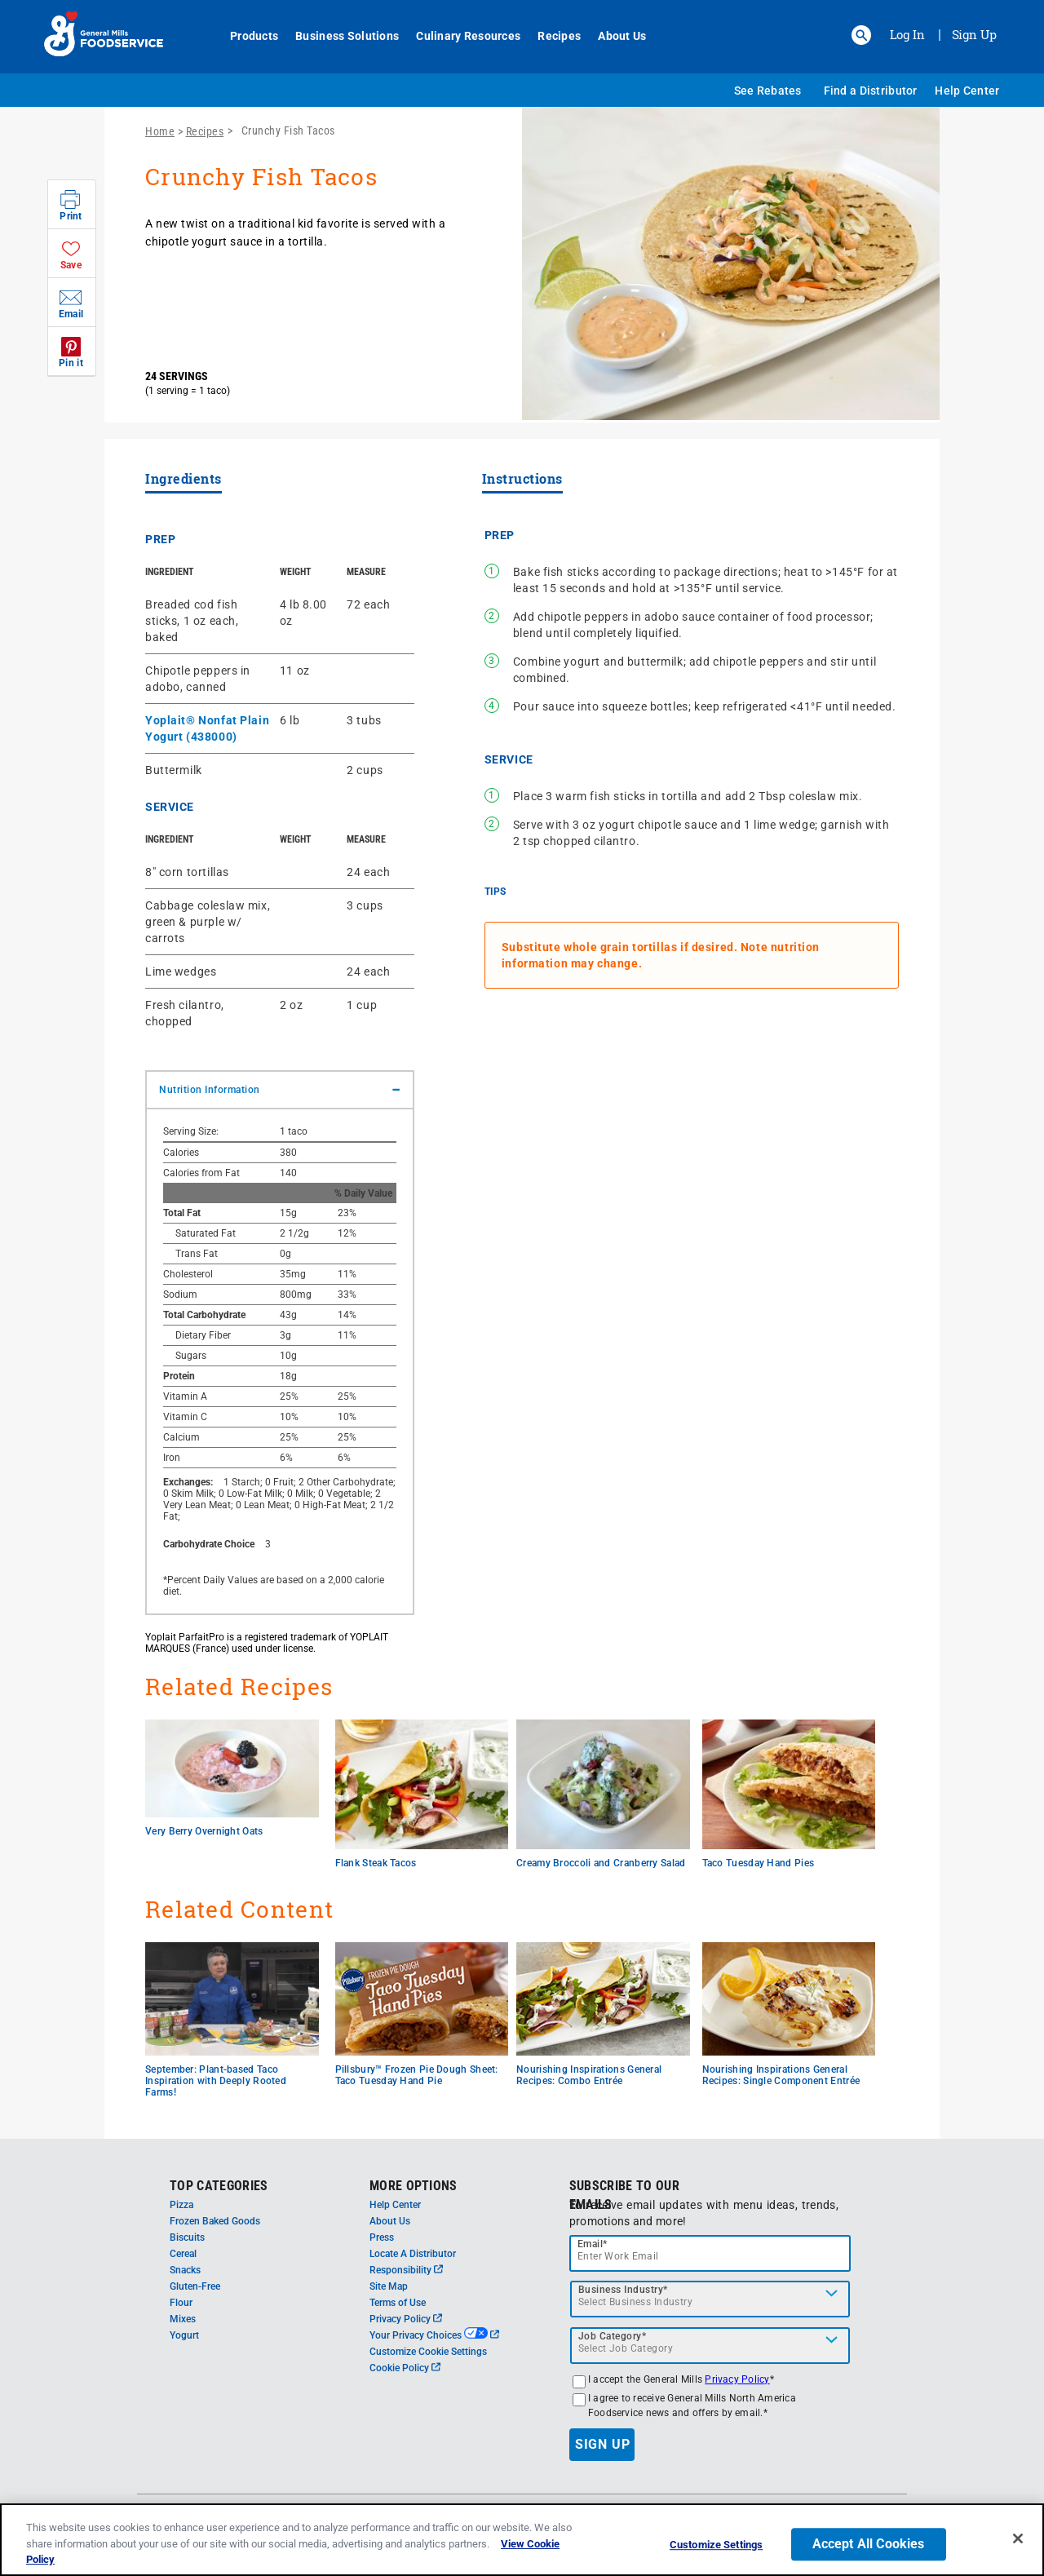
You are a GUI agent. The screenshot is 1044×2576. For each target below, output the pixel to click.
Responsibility (406, 2270)
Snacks (185, 2270)
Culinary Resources (459, 35)
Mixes (183, 2319)
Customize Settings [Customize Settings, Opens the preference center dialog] (716, 2546)
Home (160, 131)
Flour (181, 2302)
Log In (907, 34)
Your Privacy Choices (434, 2335)
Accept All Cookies (868, 2545)
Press (381, 2237)
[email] (710, 2253)
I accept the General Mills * (681, 2379)
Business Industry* (623, 2289)
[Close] (1018, 2540)
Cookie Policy (404, 2368)
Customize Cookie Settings (428, 2351)
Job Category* (612, 2336)
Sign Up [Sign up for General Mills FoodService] (974, 34)
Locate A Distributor (412, 2254)
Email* (592, 2244)
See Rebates (768, 90)
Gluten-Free (195, 2286)
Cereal (183, 2254)
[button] (861, 35)
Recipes (550, 35)
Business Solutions (338, 35)
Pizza (181, 2205)
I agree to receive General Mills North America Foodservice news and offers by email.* (692, 2405)
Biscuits (187, 2237)
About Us (613, 35)
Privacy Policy (405, 2319)
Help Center (967, 90)
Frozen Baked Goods (215, 2221)
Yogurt (184, 2335)
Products (245, 35)
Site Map (388, 2286)
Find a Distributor (871, 90)
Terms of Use (397, 2302)
